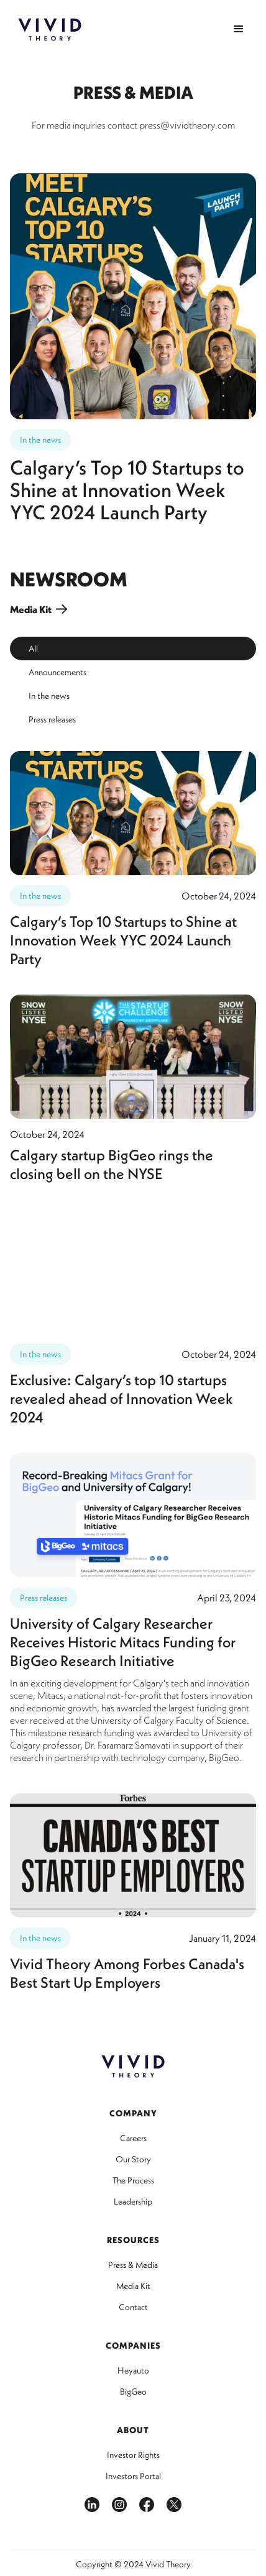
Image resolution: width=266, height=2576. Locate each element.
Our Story (133, 2159)
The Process (133, 2180)
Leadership (133, 2201)
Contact (133, 2307)
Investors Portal (133, 2476)
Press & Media (133, 2265)
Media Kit (133, 2286)
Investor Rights (133, 2455)
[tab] (133, 648)
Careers (133, 2138)
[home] (49, 29)
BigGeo (133, 2391)
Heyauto (133, 2370)
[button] (239, 29)
